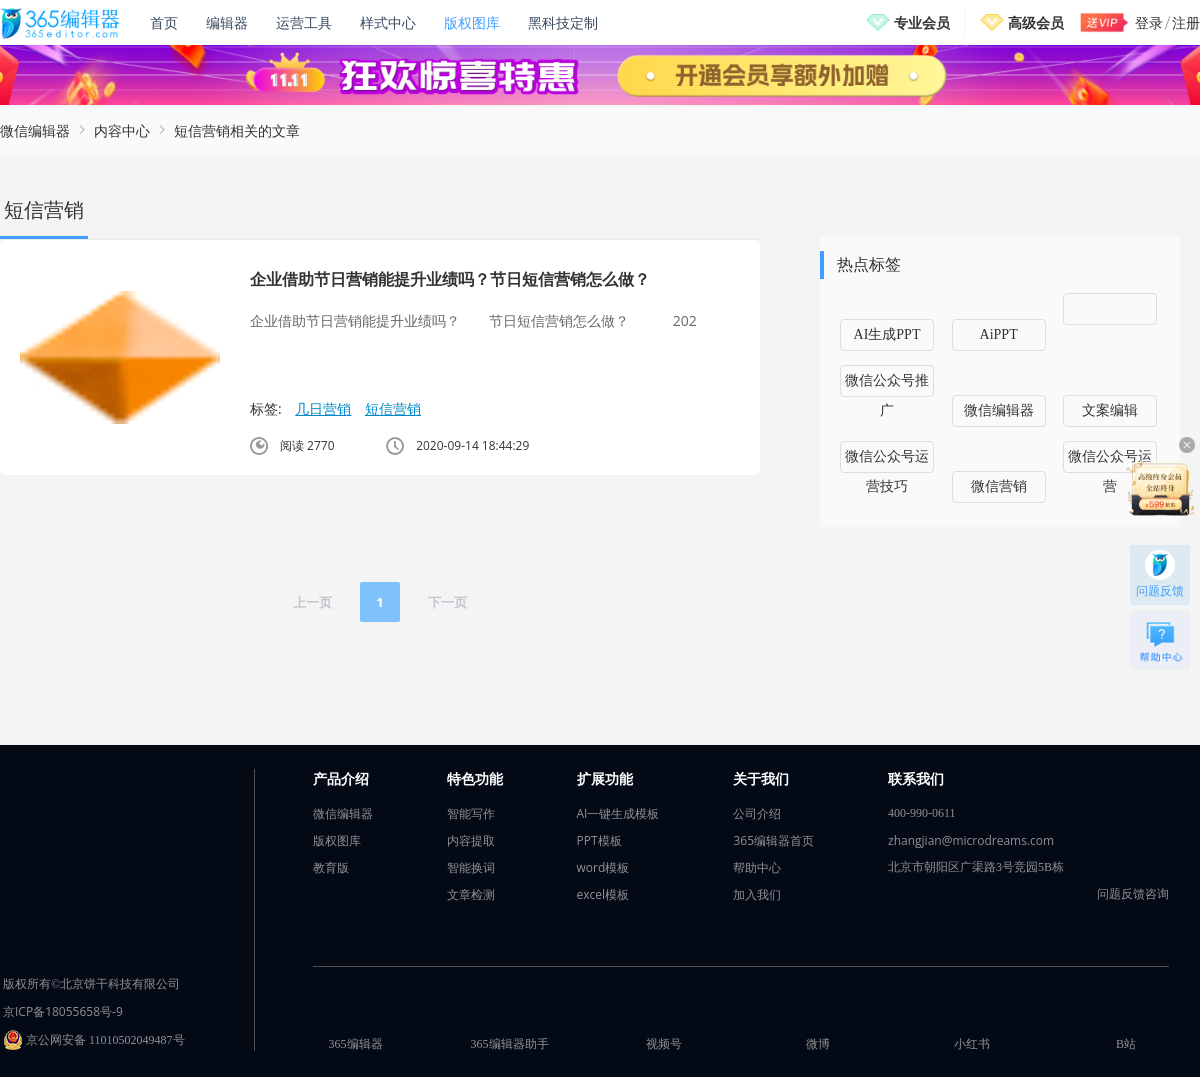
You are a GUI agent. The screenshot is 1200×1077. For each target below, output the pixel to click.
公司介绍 (757, 813)
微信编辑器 (35, 130)
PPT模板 (599, 840)
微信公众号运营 (1110, 461)
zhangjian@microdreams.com (971, 840)
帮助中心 (757, 867)
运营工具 (304, 22)
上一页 (312, 602)
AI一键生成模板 (618, 813)
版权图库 (472, 22)
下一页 (447, 602)
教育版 (331, 867)
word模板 (603, 867)
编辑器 (227, 22)
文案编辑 (1110, 410)
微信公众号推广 (887, 385)
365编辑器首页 (773, 840)
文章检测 (471, 894)
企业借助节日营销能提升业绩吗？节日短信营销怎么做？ (450, 279)
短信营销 (393, 408)
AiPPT (999, 334)
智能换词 (471, 867)
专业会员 (922, 22)
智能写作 (471, 813)
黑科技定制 (563, 22)
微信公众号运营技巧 (887, 461)
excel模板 (603, 894)
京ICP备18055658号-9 (63, 1011)
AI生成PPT (887, 334)
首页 (164, 22)
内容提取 (471, 840)
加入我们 (757, 894)
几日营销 (323, 408)
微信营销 (999, 486)
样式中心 (388, 22)
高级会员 (1036, 22)
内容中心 (122, 130)
